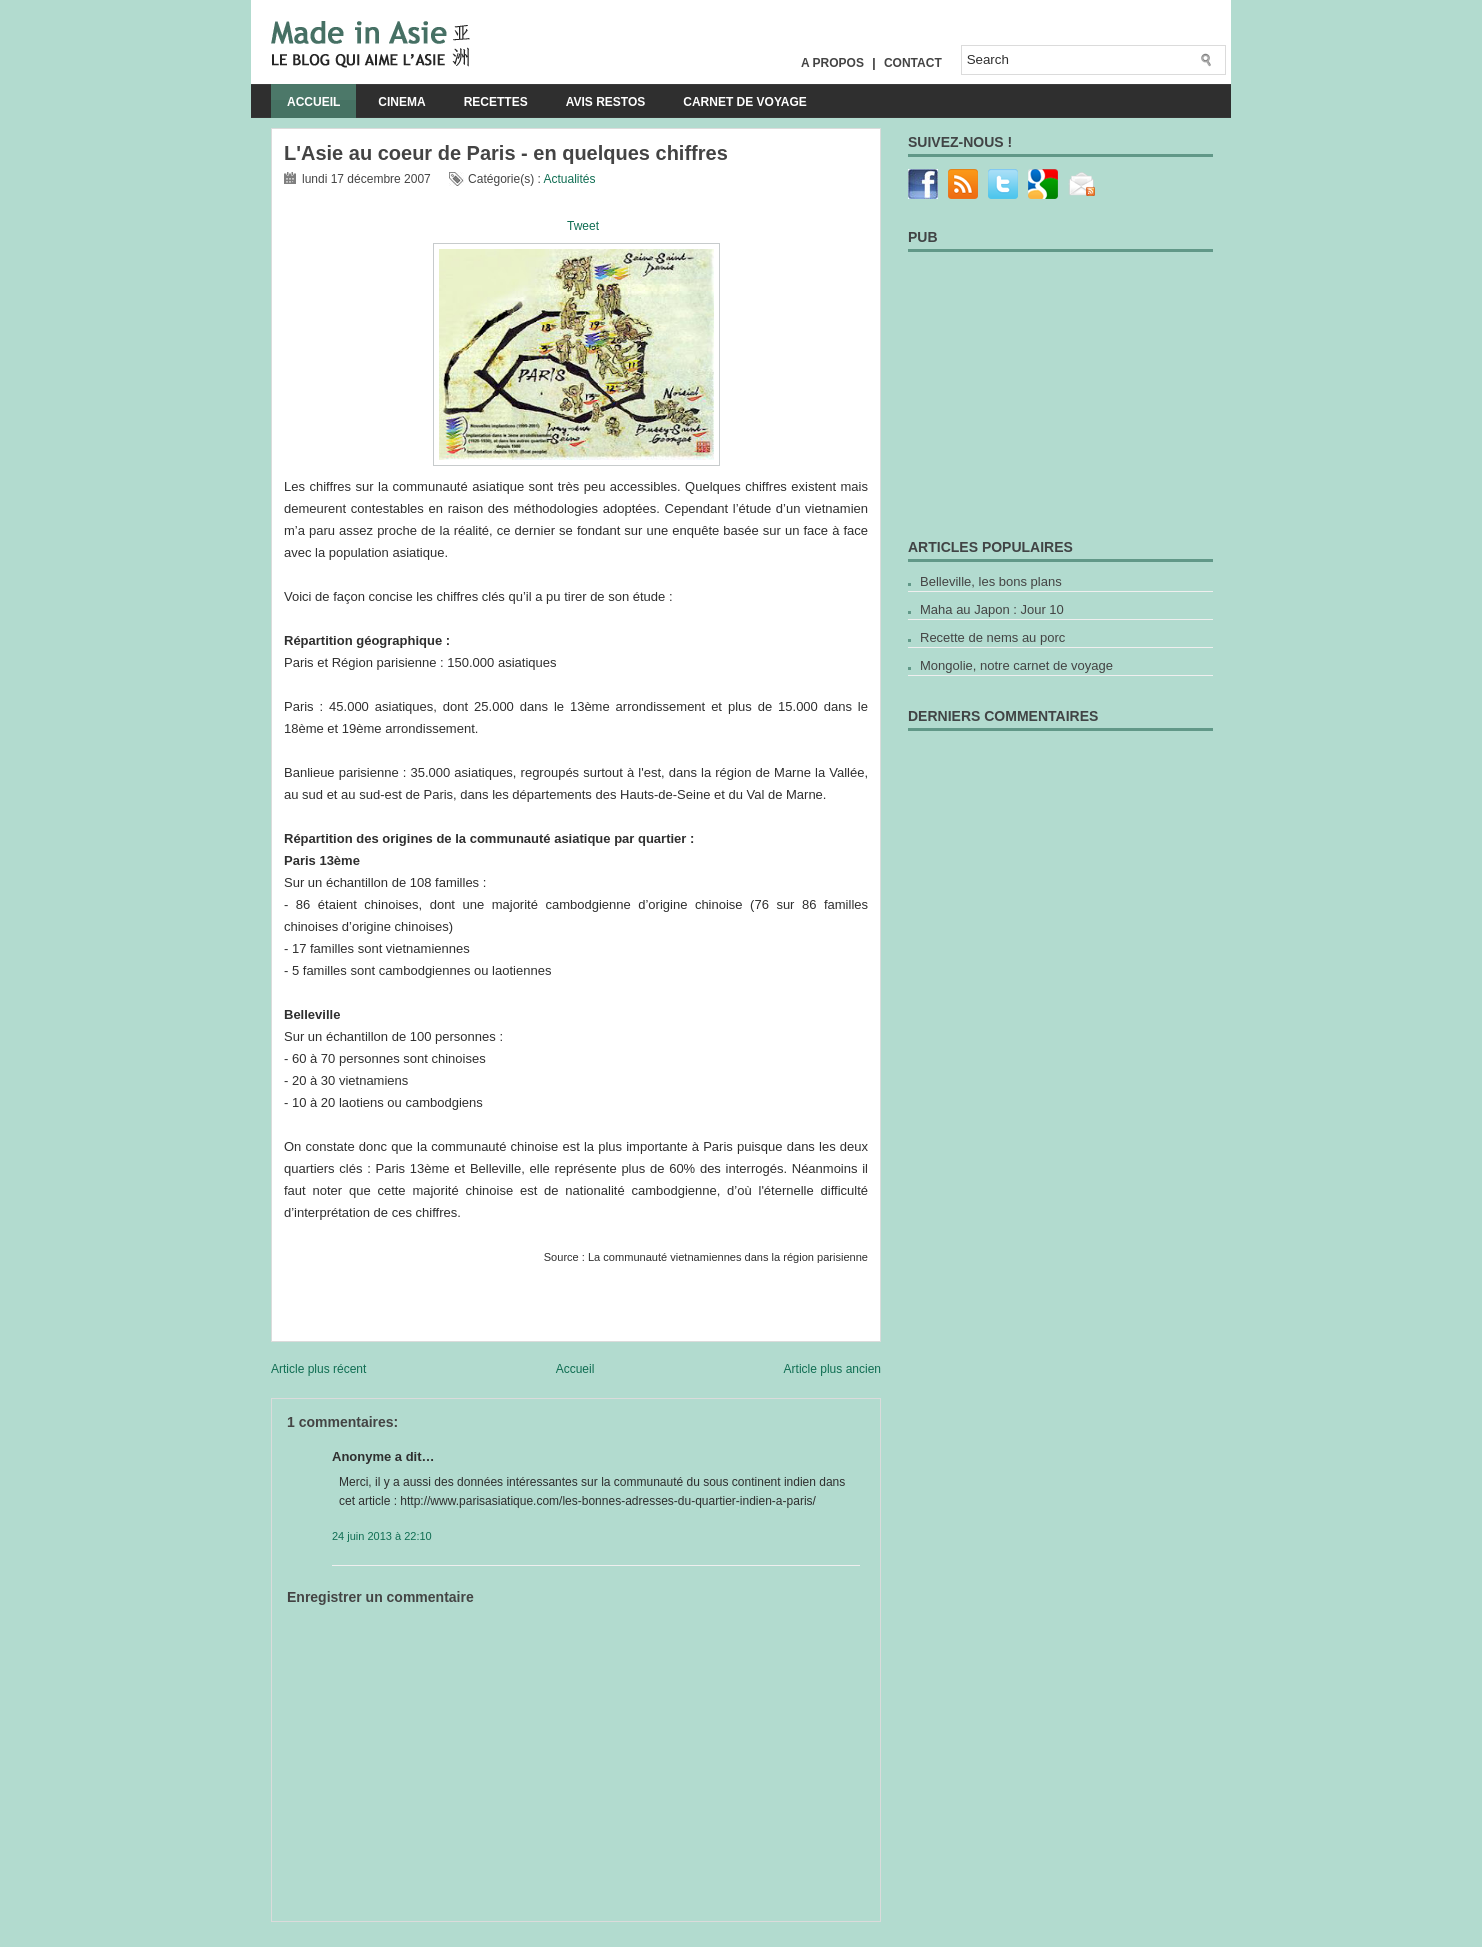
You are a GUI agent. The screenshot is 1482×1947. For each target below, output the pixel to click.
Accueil (313, 102)
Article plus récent (318, 1369)
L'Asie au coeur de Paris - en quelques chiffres (506, 153)
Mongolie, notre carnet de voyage (1016, 665)
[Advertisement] (505, 1929)
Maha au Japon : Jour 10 (992, 609)
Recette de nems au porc (992, 637)
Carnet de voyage (745, 102)
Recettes (496, 102)
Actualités (569, 179)
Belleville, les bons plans (991, 581)
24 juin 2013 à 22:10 (382, 1536)
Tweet (583, 226)
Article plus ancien (832, 1369)
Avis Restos (606, 102)
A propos (832, 63)
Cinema (401, 102)
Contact (913, 63)
